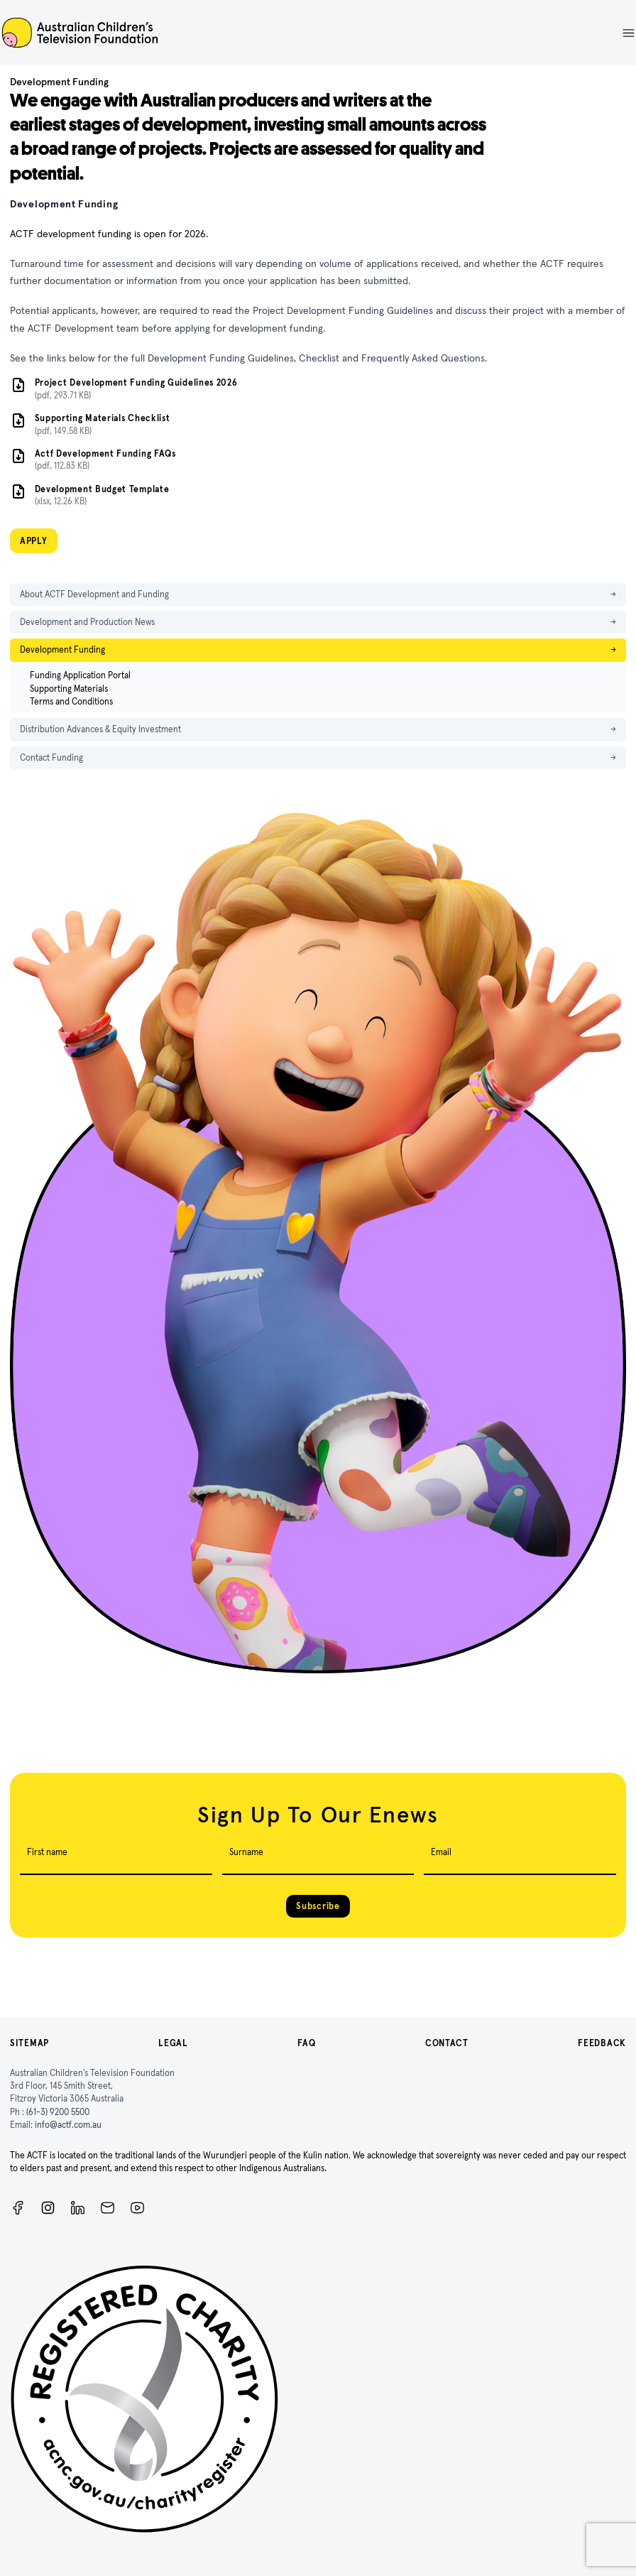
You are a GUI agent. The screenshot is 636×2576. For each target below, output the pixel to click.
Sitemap (29, 2043)
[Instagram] (47, 2207)
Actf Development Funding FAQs (105, 453)
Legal (173, 2043)
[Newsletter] (107, 2207)
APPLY (34, 541)
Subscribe (317, 1906)
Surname (246, 1852)
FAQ (306, 2043)
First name (47, 1852)
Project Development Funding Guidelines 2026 (136, 382)
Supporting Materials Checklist (102, 418)
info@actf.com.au (68, 2124)
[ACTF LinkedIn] (77, 2207)
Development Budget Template (102, 489)
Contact (446, 2043)
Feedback (602, 2043)
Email (441, 1852)
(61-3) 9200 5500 (57, 2112)
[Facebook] (18, 2207)
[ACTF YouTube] (137, 2207)
